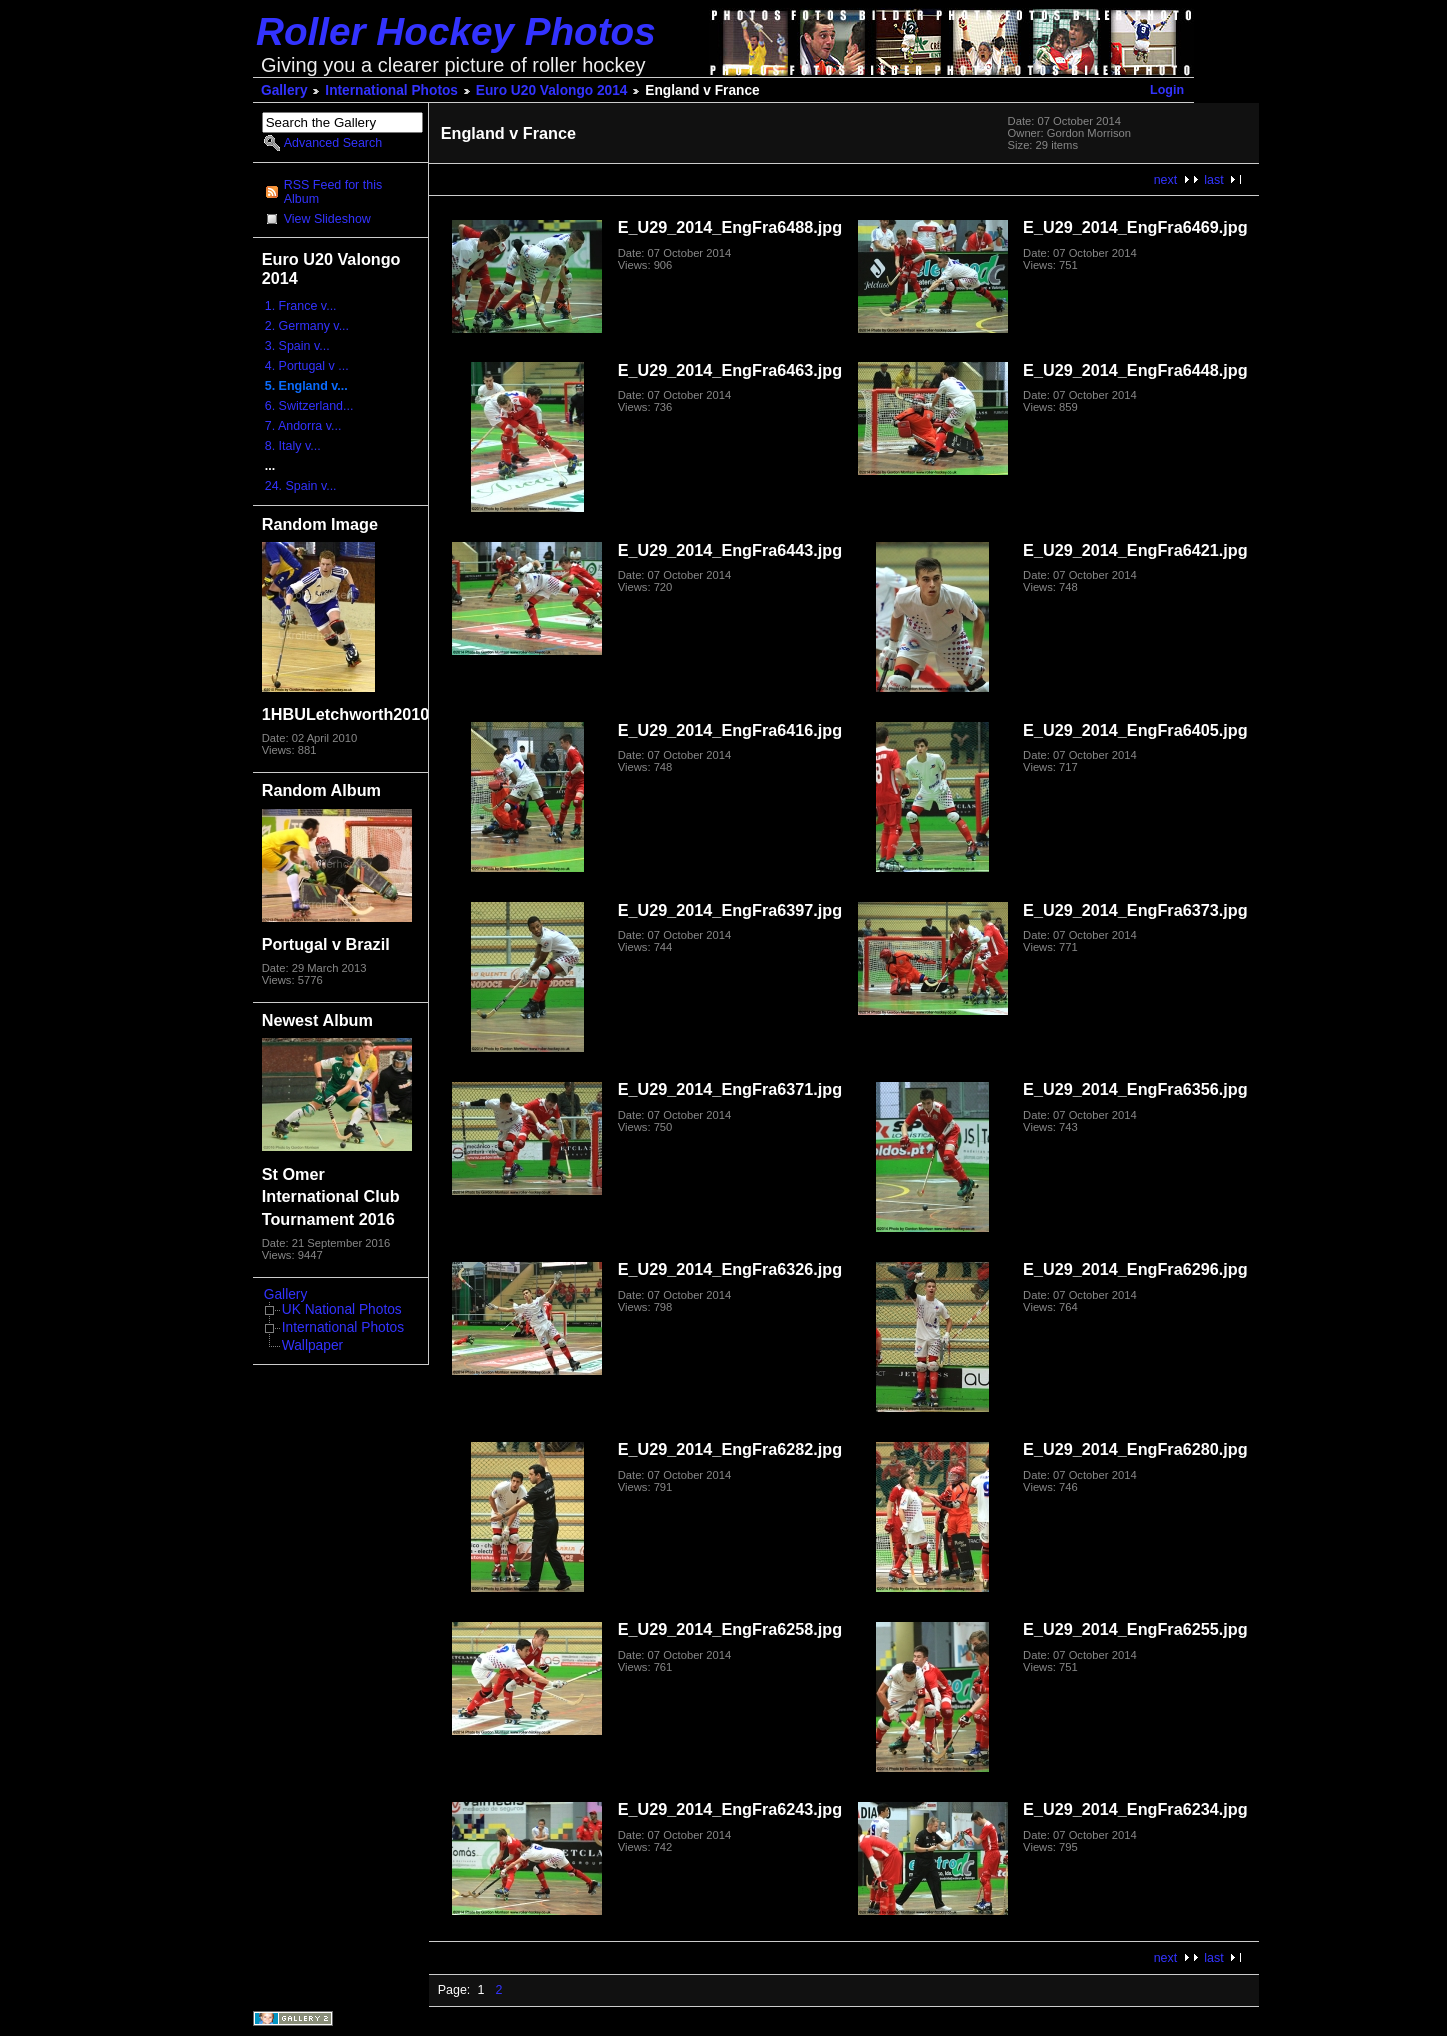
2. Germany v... (307, 326)
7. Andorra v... (303, 426)
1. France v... (301, 306)
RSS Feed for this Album (333, 192)
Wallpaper (312, 1345)
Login (1167, 90)
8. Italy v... (293, 446)
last (1213, 180)
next (1166, 180)
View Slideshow (327, 219)
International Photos (391, 90)
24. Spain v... (301, 486)
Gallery (284, 90)
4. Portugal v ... (307, 366)
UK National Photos (342, 1309)
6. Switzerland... (309, 406)
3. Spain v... (297, 346)
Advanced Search (333, 143)
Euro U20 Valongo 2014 (552, 90)
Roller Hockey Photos (456, 31)
